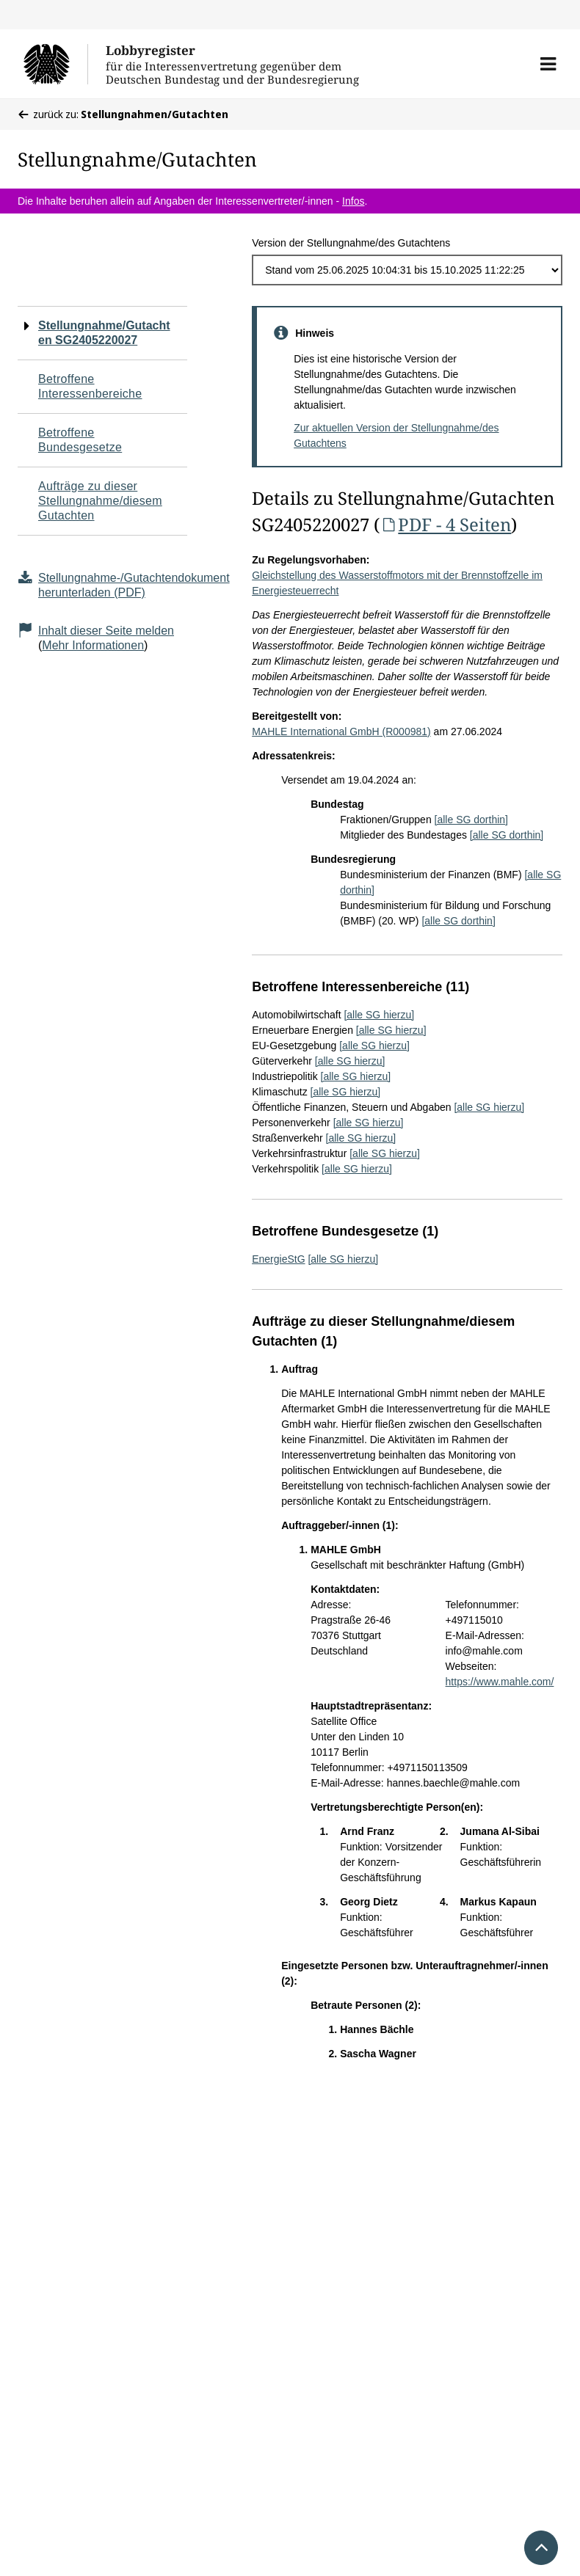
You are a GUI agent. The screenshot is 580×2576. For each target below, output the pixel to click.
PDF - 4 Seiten (445, 524)
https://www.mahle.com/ (500, 1681)
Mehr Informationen (93, 645)
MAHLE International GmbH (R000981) (341, 731)
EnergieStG (278, 1259)
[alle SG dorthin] (471, 819)
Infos (353, 201)
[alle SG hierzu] (379, 1015)
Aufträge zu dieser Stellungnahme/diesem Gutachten (100, 501)
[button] (548, 64)
